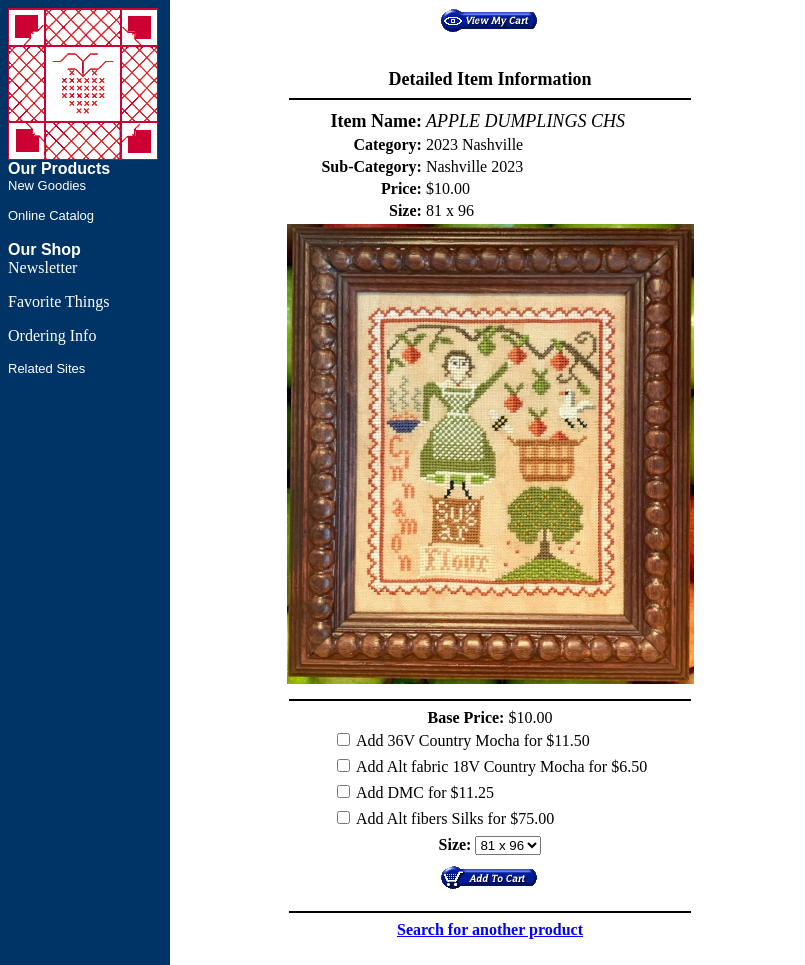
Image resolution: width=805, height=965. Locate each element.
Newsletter (42, 267)
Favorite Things (58, 301)
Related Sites (46, 368)
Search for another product (490, 929)
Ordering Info (52, 335)
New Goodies (47, 185)
